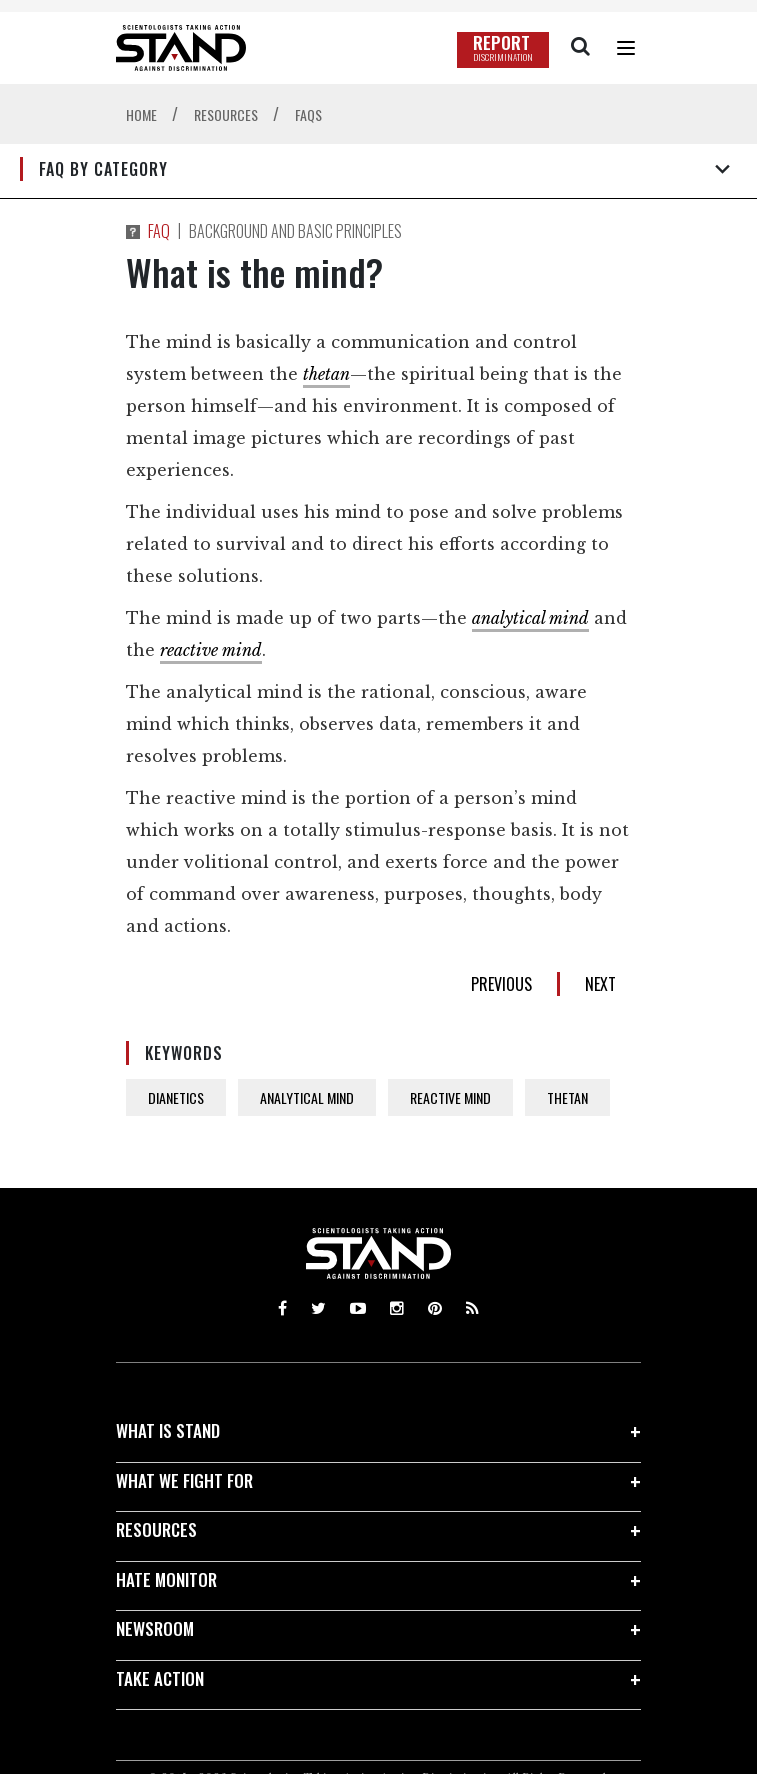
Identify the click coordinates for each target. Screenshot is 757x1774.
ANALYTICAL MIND (307, 1097)
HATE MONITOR (166, 1579)
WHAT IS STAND (168, 1430)
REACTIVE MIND (450, 1097)
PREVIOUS (501, 984)
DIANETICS (176, 1097)
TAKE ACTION (160, 1678)
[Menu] (626, 48)
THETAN (567, 1097)
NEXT (600, 984)
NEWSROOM (155, 1628)
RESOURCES (156, 1529)
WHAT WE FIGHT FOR (184, 1480)
